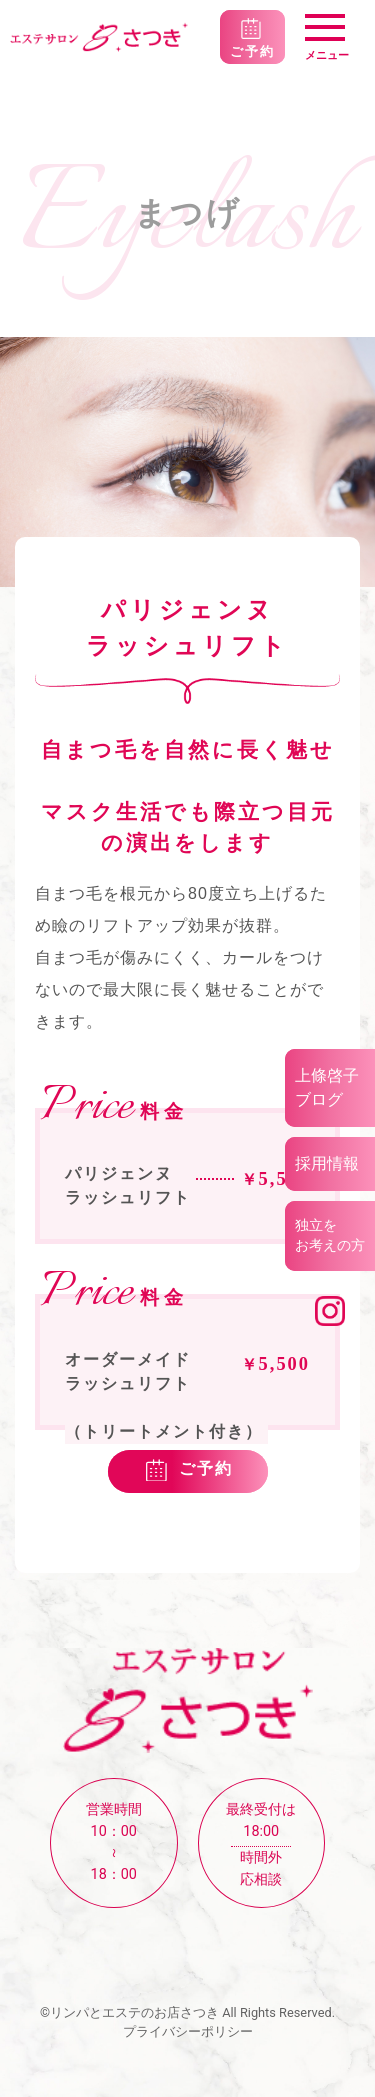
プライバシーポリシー (188, 2031)
